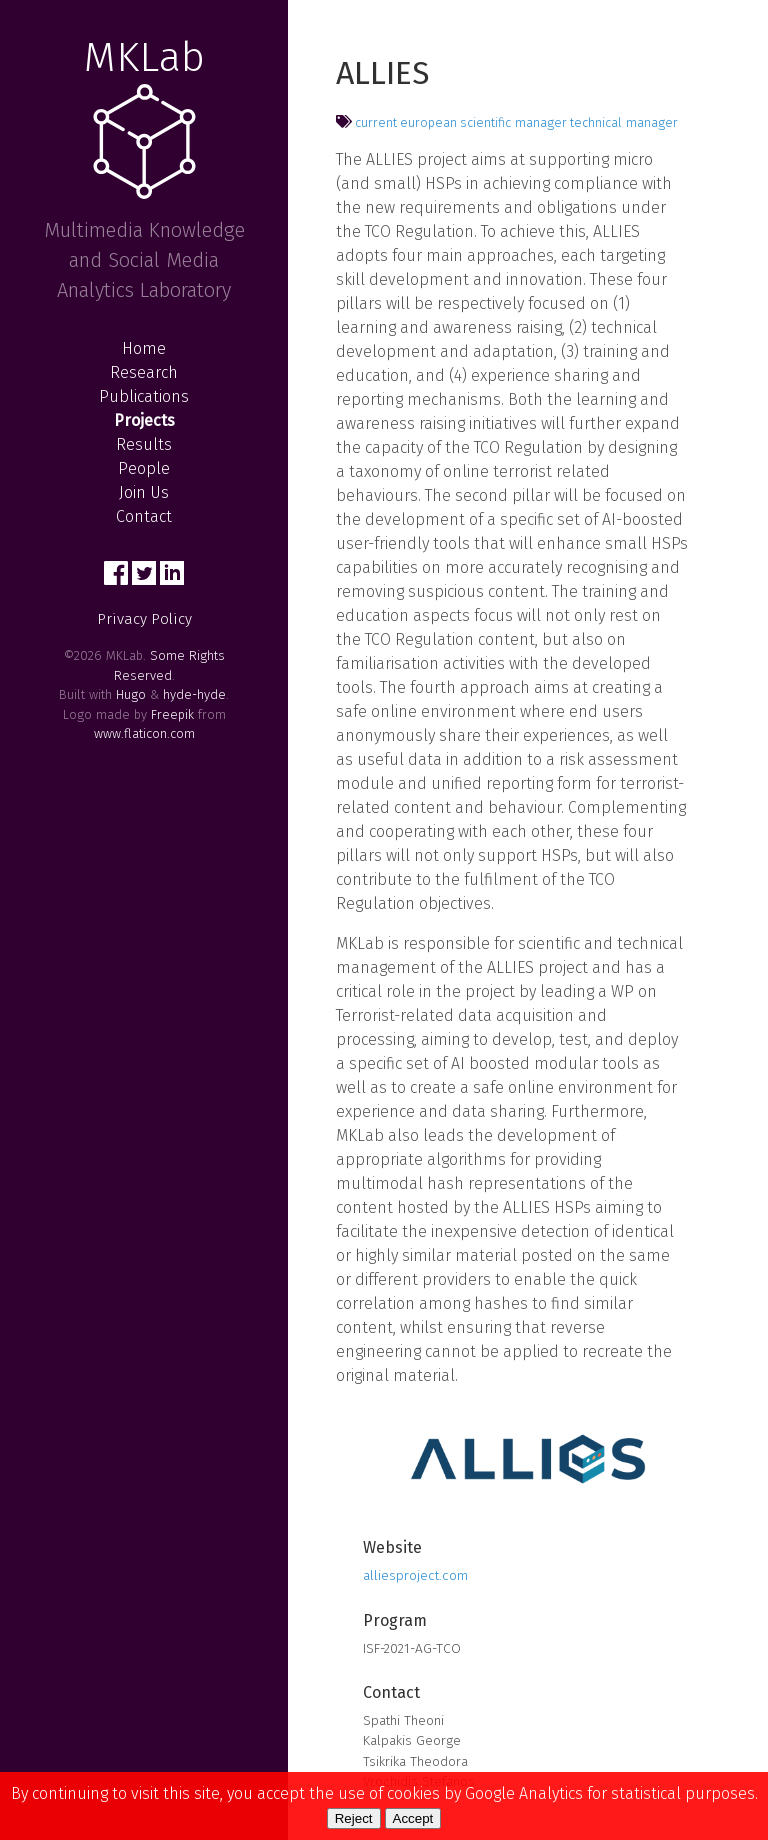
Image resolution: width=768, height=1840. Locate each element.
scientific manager (513, 122)
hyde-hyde (194, 694)
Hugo (131, 694)
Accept (413, 1818)
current (376, 122)
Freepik (172, 714)
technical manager (624, 122)
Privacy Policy (144, 619)
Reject (354, 1818)
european (428, 122)
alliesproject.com (415, 1575)
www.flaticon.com (144, 733)
